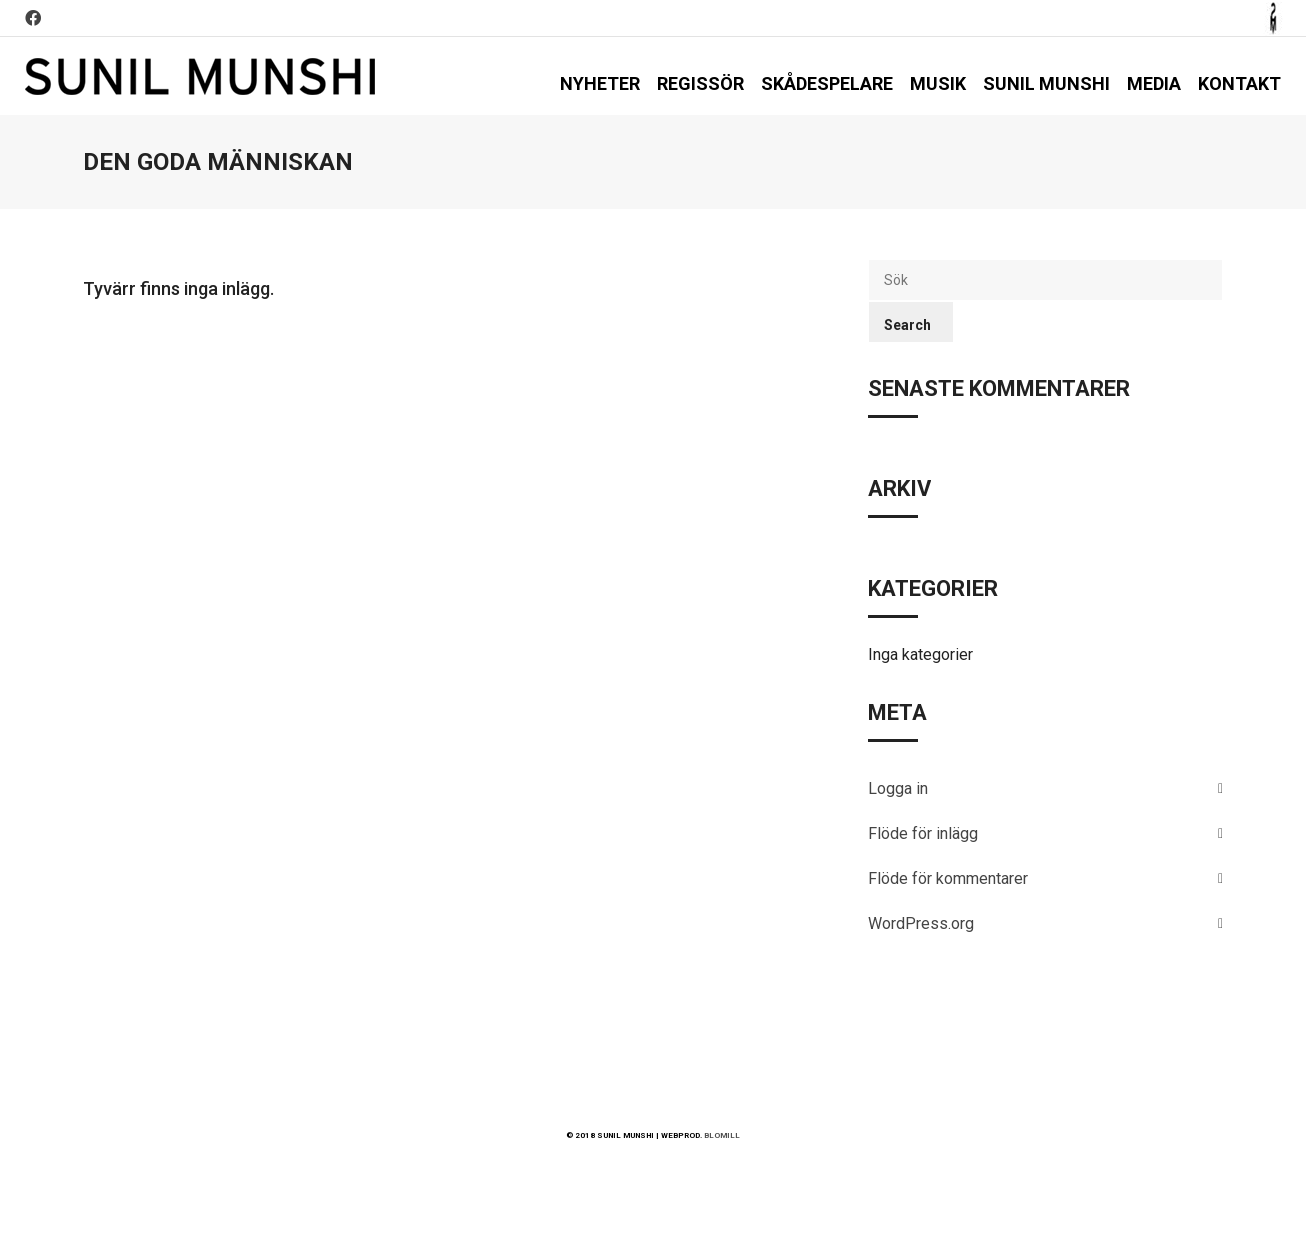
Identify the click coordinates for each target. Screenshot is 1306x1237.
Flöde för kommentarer (948, 878)
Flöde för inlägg (923, 833)
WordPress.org (921, 923)
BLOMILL (722, 1135)
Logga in (898, 788)
